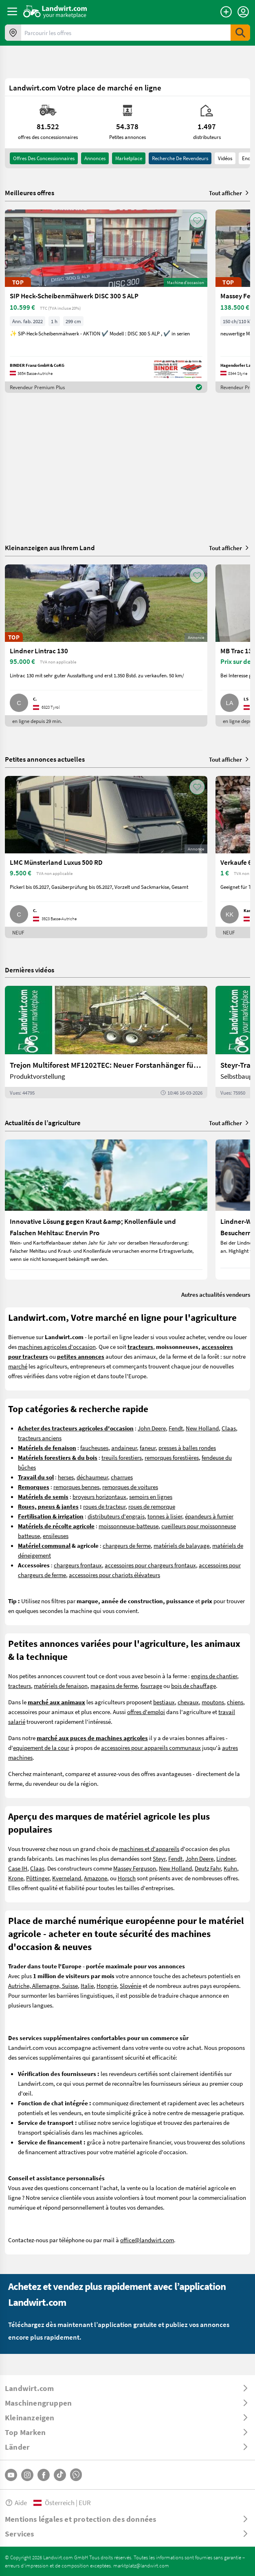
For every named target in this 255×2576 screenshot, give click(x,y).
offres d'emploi (146, 1712)
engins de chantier (214, 1676)
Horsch (127, 1878)
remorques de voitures (130, 1487)
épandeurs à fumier (209, 1516)
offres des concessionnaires (44, 158)
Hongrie (107, 1985)
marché (17, 1366)
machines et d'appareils (149, 1848)
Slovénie (130, 1985)
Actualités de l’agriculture (43, 1122)
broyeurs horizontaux (99, 1496)
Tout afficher (229, 193)
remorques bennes (76, 1487)
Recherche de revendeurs (180, 158)
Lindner (225, 1858)
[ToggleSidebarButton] (12, 11)
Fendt (176, 1428)
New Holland (202, 1428)
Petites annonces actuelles (45, 759)
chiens (235, 1702)
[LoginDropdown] (243, 12)
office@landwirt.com (147, 2240)
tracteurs (19, 1685)
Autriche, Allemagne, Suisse (43, 1985)
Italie (87, 1985)
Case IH (17, 1868)
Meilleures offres (29, 193)
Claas (229, 1428)
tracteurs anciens (40, 1438)
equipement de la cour (41, 1747)
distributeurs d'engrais (116, 1516)
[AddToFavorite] (197, 220)
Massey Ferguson (134, 1868)
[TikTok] (60, 2475)
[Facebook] (43, 2475)
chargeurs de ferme (127, 1545)
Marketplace (128, 158)
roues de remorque (151, 1506)
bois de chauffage (193, 1685)
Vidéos (225, 158)
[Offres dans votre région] (13, 32)
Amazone (95, 1878)
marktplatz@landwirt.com (141, 2565)
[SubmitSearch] (240, 32)
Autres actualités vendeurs (215, 1294)
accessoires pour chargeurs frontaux (150, 1565)
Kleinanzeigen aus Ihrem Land (50, 547)
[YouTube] (11, 2475)
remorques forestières (172, 1457)
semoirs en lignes (150, 1496)
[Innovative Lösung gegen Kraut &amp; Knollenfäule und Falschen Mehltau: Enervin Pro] (106, 1209)
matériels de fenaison (61, 1685)
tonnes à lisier (164, 1516)
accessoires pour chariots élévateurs (114, 1575)
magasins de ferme (114, 1685)
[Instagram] (27, 2475)
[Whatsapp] (76, 2475)
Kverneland (66, 1878)
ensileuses (55, 1535)
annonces (95, 158)
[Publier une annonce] (226, 12)
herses (66, 1477)
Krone (15, 1878)
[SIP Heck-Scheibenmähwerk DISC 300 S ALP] (106, 301)
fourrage (151, 1685)
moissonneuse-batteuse (128, 1526)
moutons (213, 1702)
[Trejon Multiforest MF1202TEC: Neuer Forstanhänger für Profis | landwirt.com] (106, 1042)
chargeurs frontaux (78, 1565)
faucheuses (94, 1447)
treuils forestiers (121, 1457)
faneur (148, 1447)
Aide (16, 2502)
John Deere (152, 1428)
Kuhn (230, 1868)
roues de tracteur (104, 1506)
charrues (122, 1477)
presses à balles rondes (187, 1447)
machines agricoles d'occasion (57, 1346)
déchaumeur (92, 1477)
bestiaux (164, 1702)
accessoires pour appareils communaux (151, 1747)
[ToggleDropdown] (127, 2388)
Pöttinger (37, 1878)
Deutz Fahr (208, 1868)
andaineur (124, 1447)
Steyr (159, 1858)
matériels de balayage (181, 1545)
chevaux (188, 1702)
